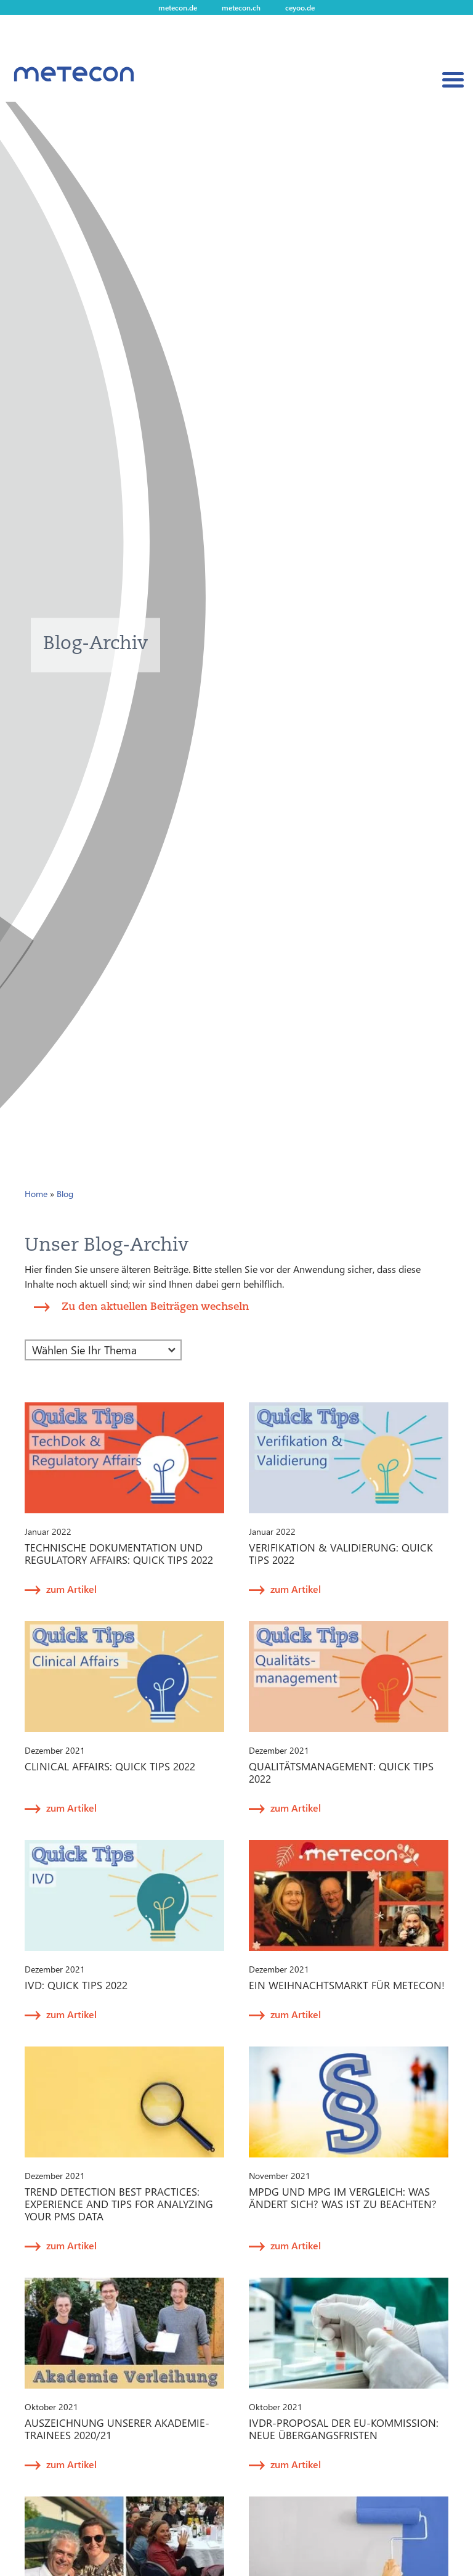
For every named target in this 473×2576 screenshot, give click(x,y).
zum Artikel (71, 1588)
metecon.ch (241, 7)
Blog (65, 1194)
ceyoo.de (300, 7)
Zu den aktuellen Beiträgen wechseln (155, 1306)
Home (36, 1194)
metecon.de (177, 7)
